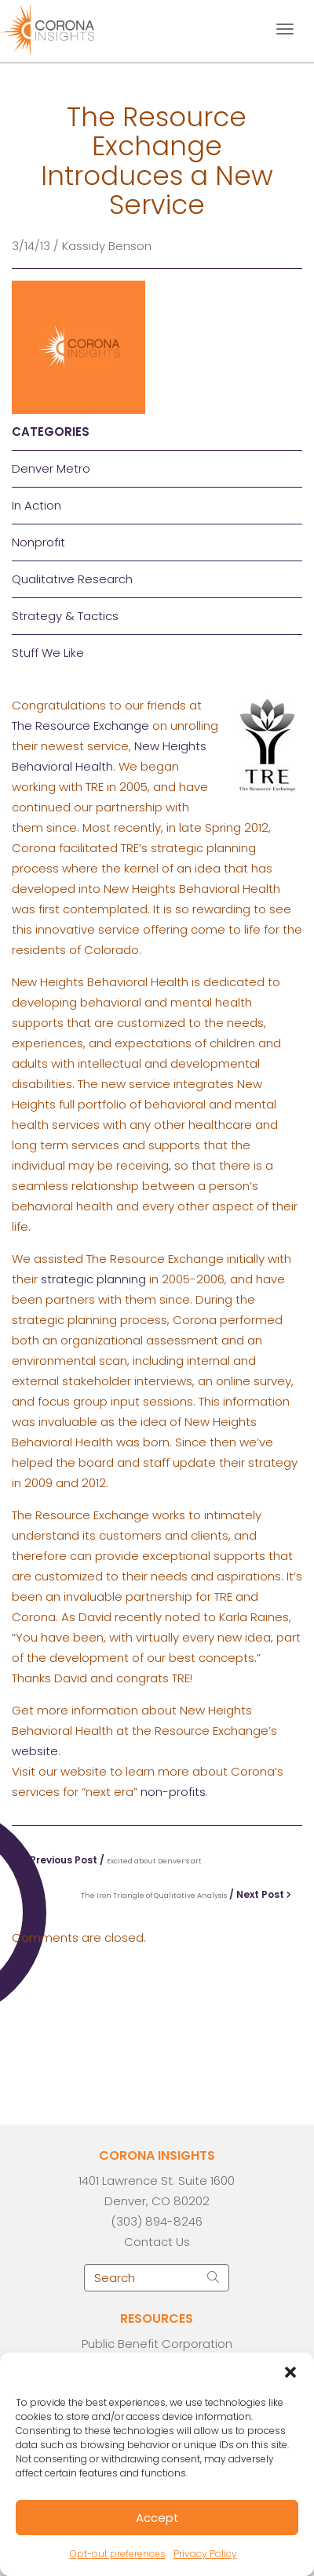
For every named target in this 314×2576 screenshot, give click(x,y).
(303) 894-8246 (157, 2221)
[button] (290, 2372)
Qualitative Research (72, 579)
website (35, 1751)
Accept (157, 2517)
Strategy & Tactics (65, 616)
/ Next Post (186, 1894)
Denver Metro (51, 468)
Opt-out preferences (118, 2553)
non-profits (173, 1791)
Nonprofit (38, 542)
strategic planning (93, 1279)
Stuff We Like (48, 652)
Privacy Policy (205, 2553)
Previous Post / (112, 1860)
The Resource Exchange (80, 725)
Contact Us (157, 2241)
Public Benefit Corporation (157, 2343)
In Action (36, 505)
